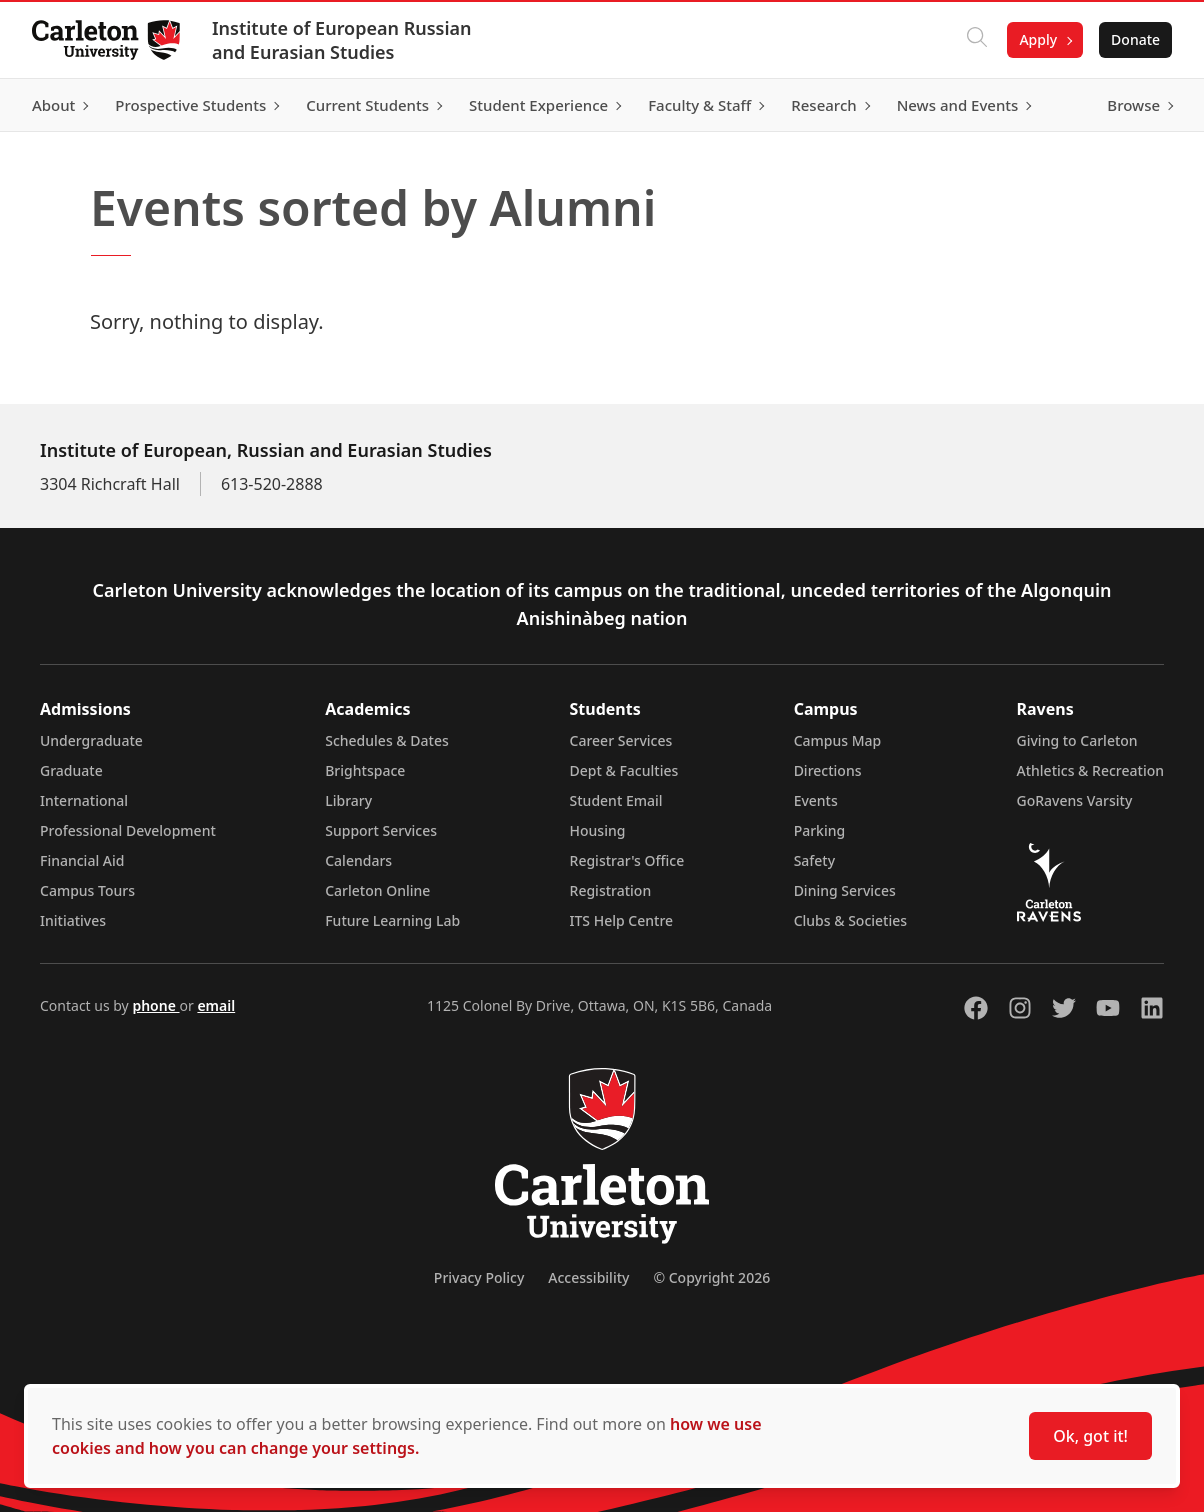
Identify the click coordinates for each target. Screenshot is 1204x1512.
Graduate (71, 770)
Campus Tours (87, 890)
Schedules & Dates (387, 740)
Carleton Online (377, 890)
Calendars (358, 860)
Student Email (616, 800)
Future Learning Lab (392, 920)
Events (816, 800)
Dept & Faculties (624, 770)
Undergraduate (91, 740)
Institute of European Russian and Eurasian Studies (342, 40)
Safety (815, 860)
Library (348, 800)
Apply (1038, 39)
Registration (611, 890)
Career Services (621, 740)
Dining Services (845, 890)
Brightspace (365, 770)
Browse (1133, 105)
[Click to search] (977, 40)
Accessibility (588, 1277)
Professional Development (128, 830)
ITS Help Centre (622, 920)
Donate (1135, 39)
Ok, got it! (1090, 1436)
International (84, 800)
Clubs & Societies (850, 920)
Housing (598, 830)
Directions (828, 770)
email (216, 1005)
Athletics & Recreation (1090, 770)
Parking (820, 830)
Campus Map (838, 740)
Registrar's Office (627, 860)
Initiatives (73, 920)
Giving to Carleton (1077, 740)
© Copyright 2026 (711, 1277)
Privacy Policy (479, 1277)
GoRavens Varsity (1075, 800)
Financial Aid (82, 860)
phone (155, 1005)
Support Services (381, 830)
